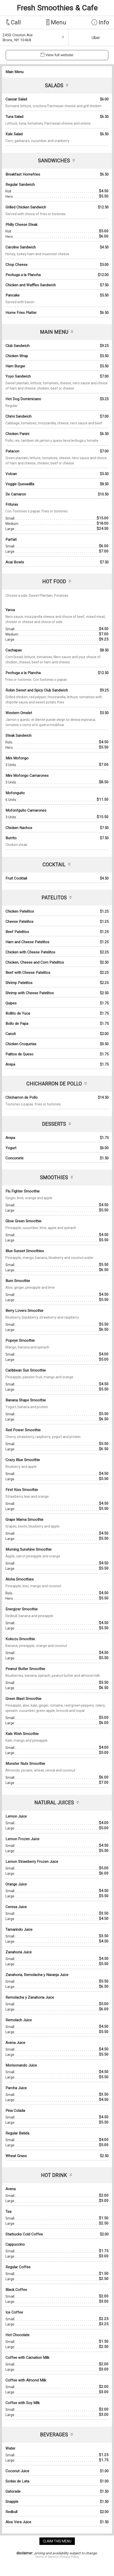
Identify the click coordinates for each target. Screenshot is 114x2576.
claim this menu (57, 2541)
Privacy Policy (69, 2557)
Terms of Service (46, 2557)
